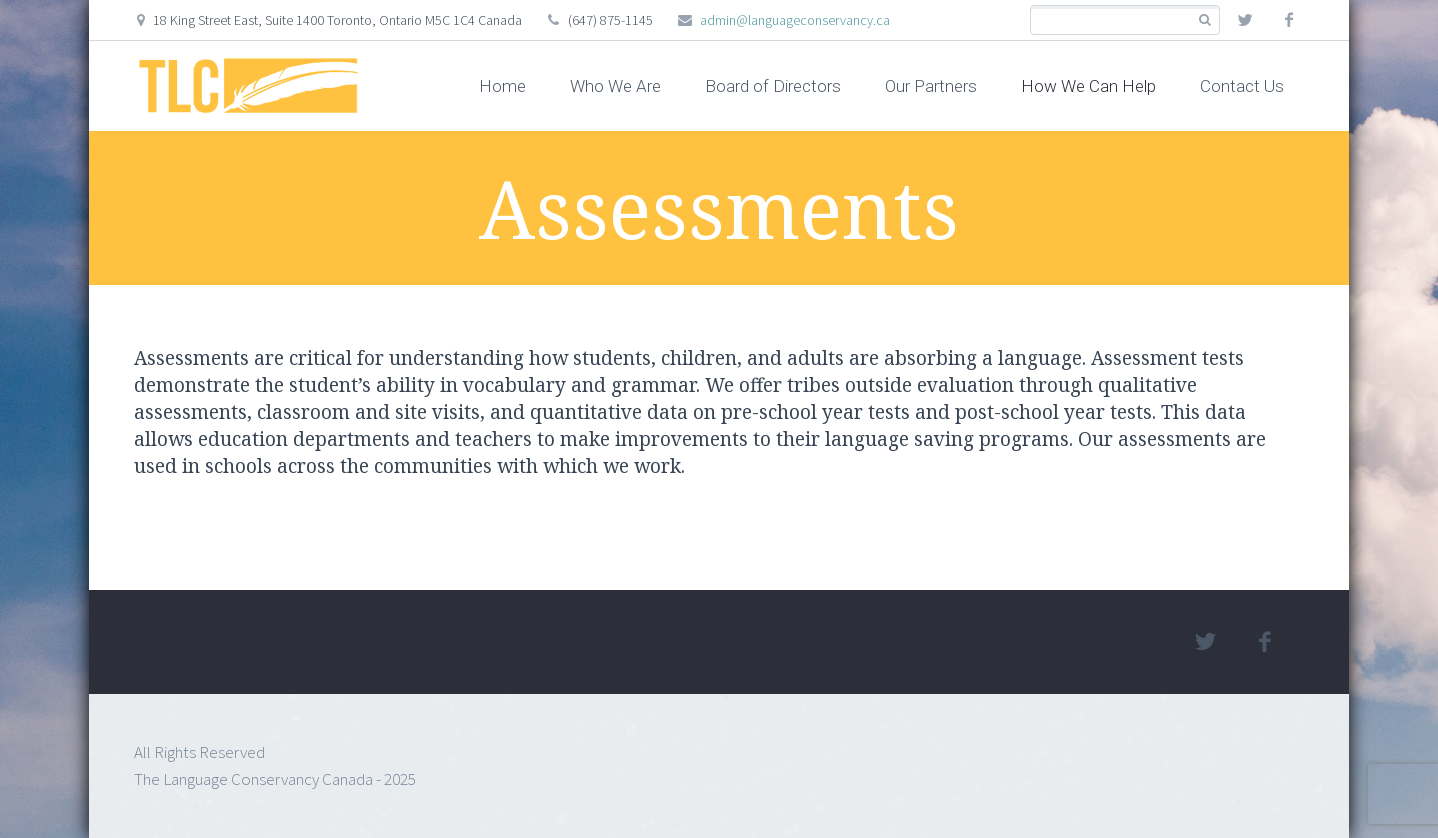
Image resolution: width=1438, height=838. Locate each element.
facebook (1289, 20)
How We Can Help (1088, 86)
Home (502, 86)
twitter (1245, 20)
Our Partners (931, 86)
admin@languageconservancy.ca (795, 20)
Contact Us (1242, 86)
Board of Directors (773, 86)
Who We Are (615, 86)
